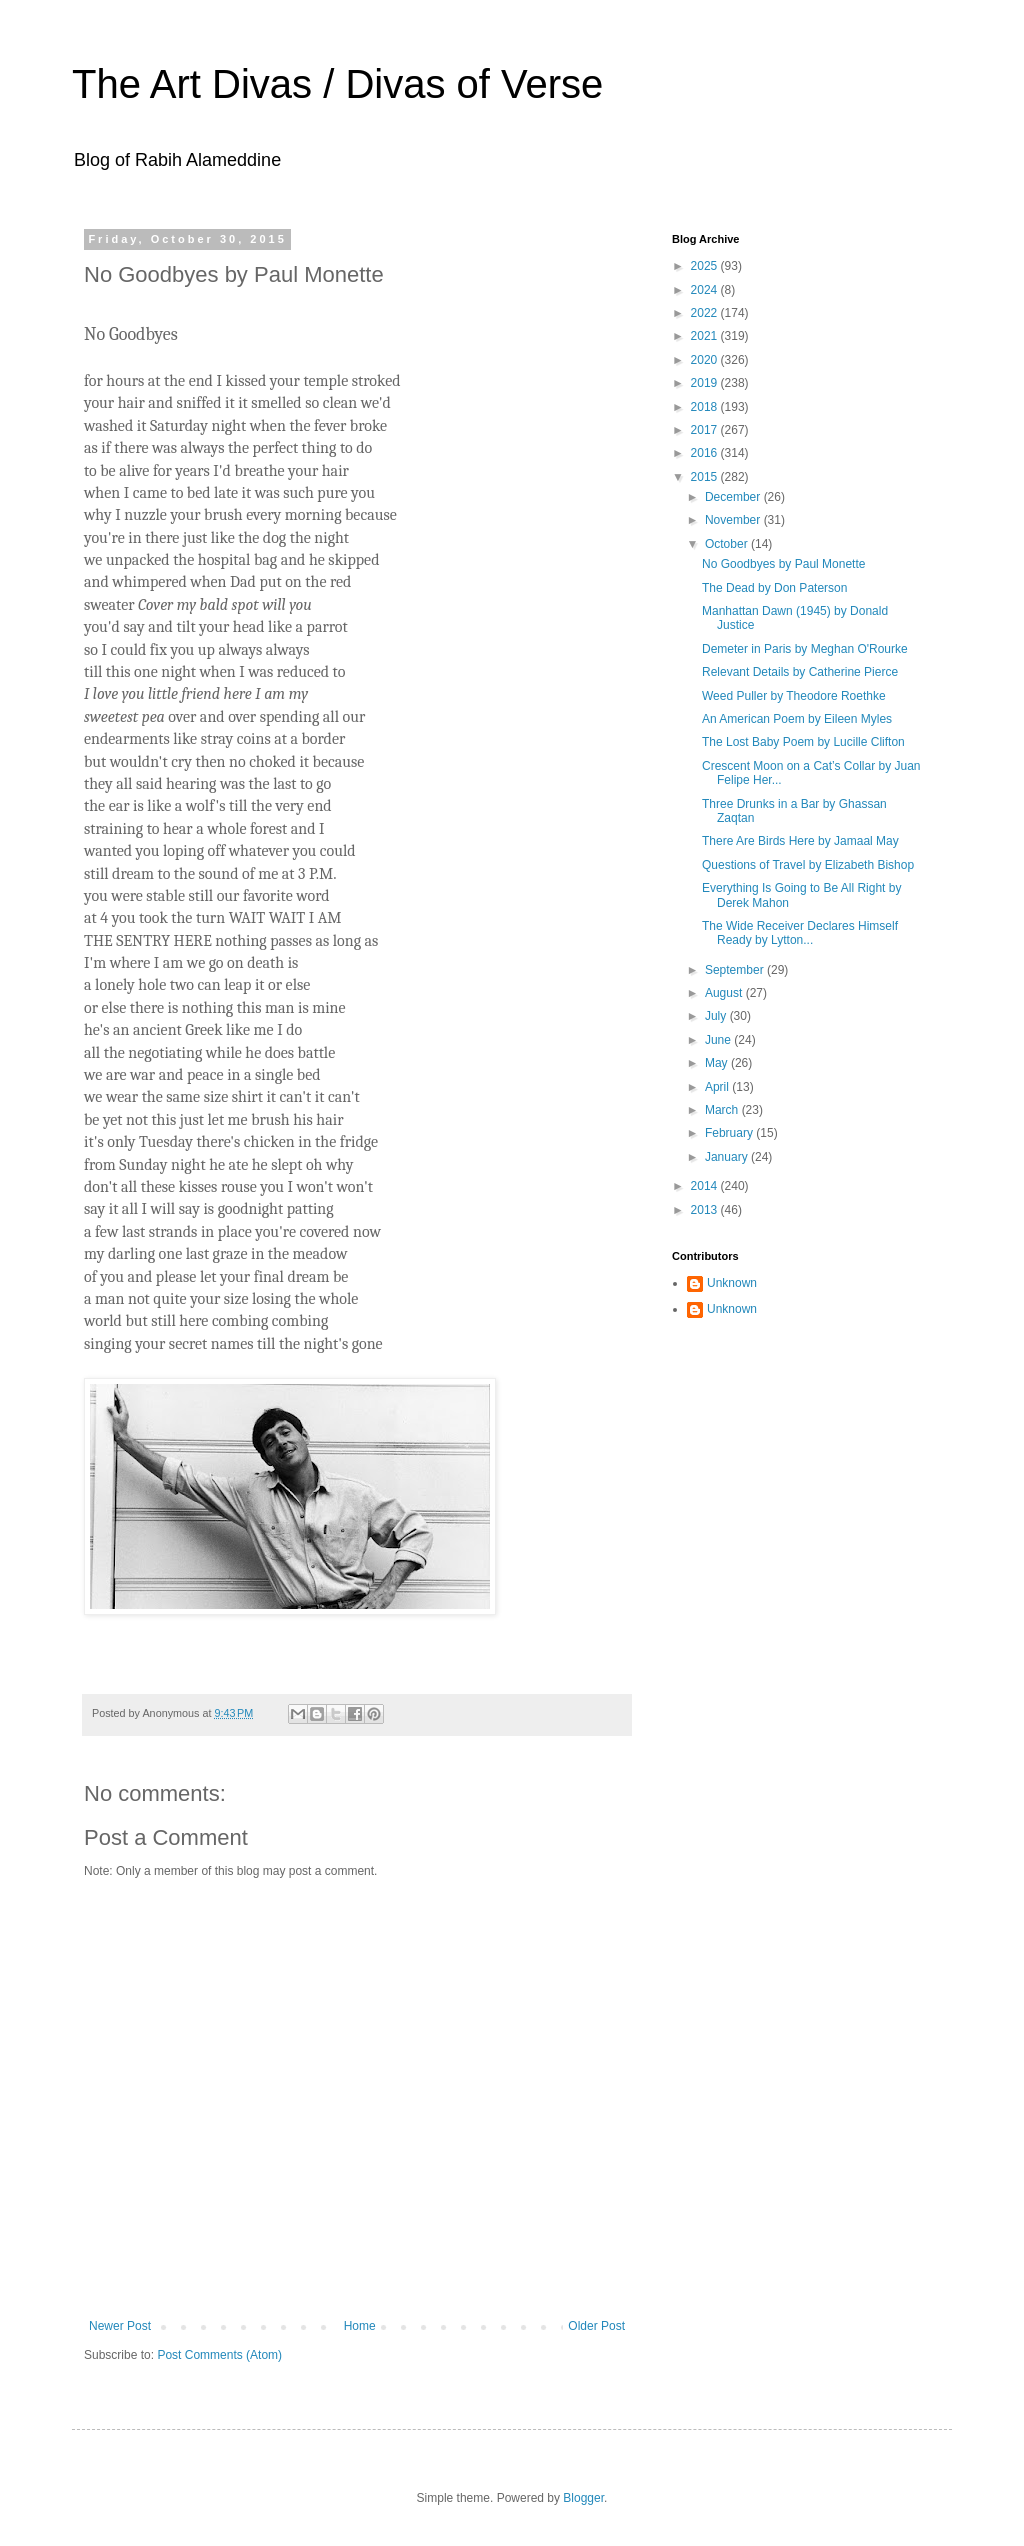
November (734, 520)
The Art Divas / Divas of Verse (337, 84)
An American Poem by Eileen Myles (797, 719)
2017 (706, 430)
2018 (706, 407)
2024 (706, 290)
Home (360, 2326)
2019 (706, 383)
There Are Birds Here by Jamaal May (800, 841)
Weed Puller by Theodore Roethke (794, 696)
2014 (706, 1186)
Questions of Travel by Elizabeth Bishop (808, 865)
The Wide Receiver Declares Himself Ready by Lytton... (800, 933)
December (734, 497)
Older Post (596, 2326)
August (725, 993)
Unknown (732, 1283)
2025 (706, 266)
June (719, 1040)
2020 (706, 360)
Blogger (583, 2498)
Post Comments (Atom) (219, 2355)
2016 (706, 453)
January (728, 1157)
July (717, 1016)
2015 (706, 477)
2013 (706, 1210)
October (728, 544)
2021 (706, 336)
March (723, 1110)
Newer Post (120, 2326)
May (718, 1063)
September (736, 970)
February (730, 1133)
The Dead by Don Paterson (774, 588)
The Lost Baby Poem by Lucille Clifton (803, 742)
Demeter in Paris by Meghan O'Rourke (805, 649)
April (718, 1087)
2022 (706, 313)
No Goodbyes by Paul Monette (783, 564)
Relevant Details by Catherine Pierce (800, 672)
